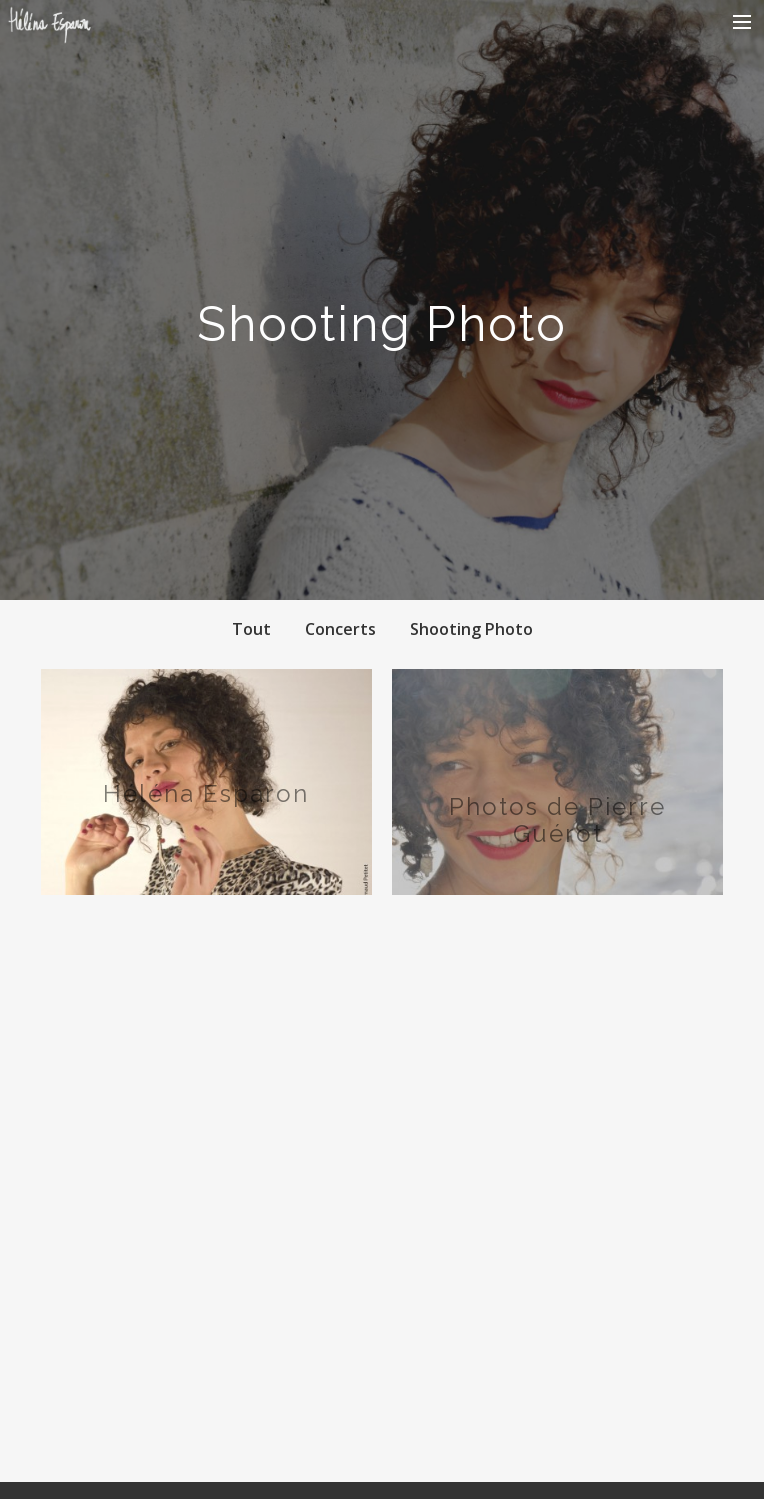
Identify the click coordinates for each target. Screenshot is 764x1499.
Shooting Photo (471, 629)
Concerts (340, 629)
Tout (251, 629)
